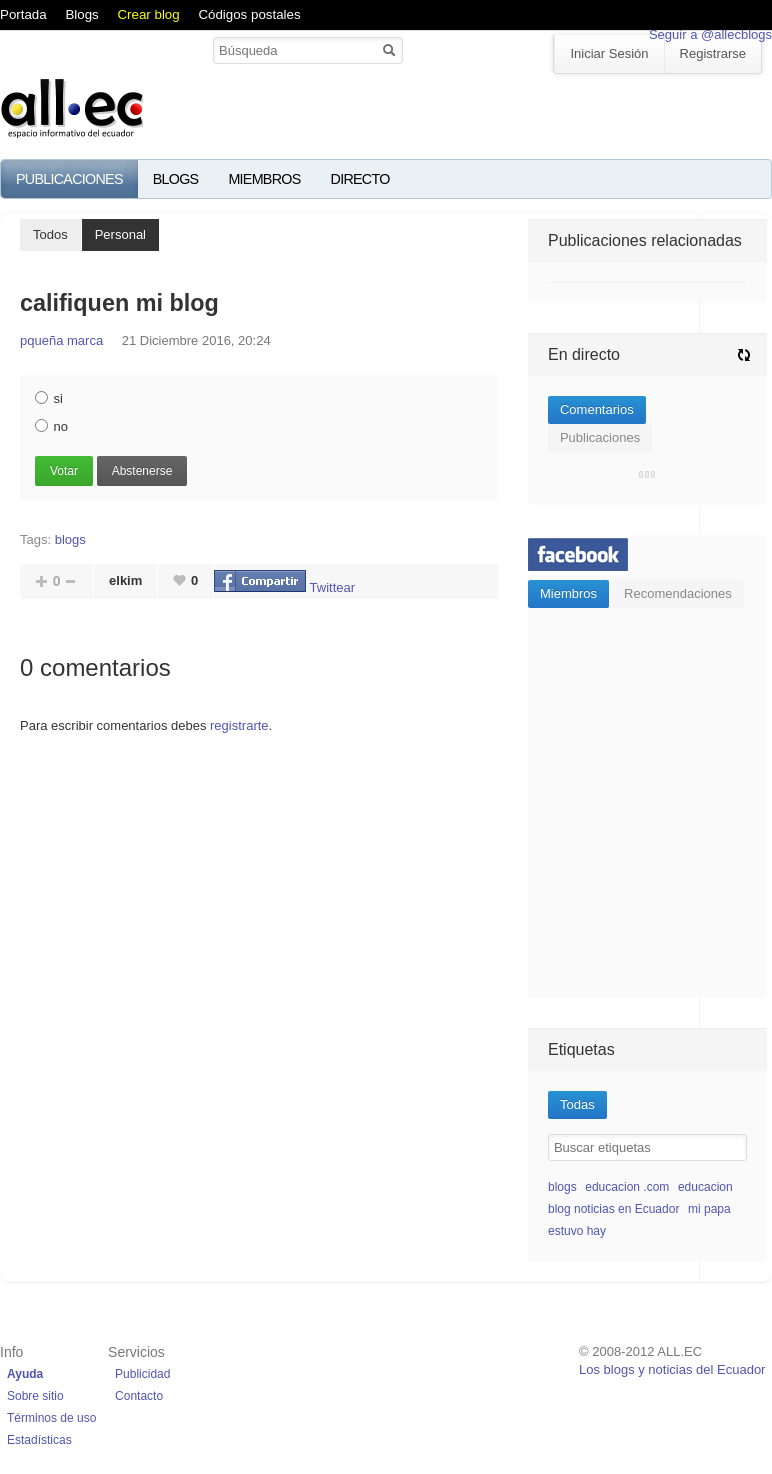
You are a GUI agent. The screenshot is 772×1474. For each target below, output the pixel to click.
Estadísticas (39, 1440)
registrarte (239, 725)
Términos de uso (51, 1418)
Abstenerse (142, 471)
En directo (584, 354)
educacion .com (627, 1187)
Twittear (333, 587)
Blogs (81, 14)
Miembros (264, 179)
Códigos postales (249, 14)
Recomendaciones (678, 593)
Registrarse (713, 53)
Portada (23, 14)
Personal (120, 234)
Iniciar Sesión (609, 53)
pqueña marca (61, 340)
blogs (70, 539)
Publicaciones (69, 179)
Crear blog (148, 14)
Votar (64, 471)
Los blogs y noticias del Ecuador (672, 1369)
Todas (577, 1104)
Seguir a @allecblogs (710, 34)
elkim (125, 580)
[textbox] (647, 1147)
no (51, 426)
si (49, 398)
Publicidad (142, 1374)
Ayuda (25, 1374)
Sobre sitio (35, 1396)
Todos (50, 234)
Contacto (139, 1396)
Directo (360, 179)
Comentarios (597, 409)
